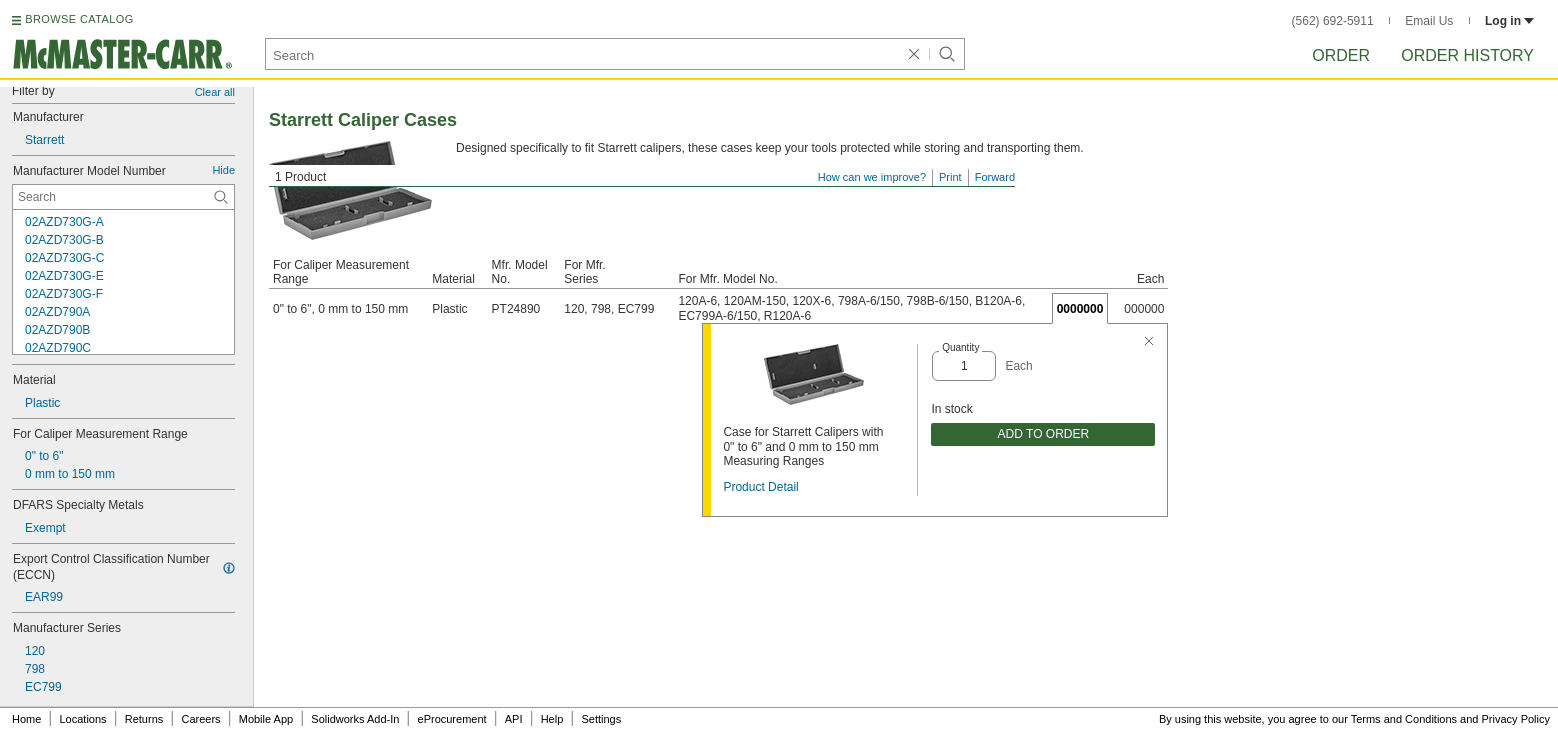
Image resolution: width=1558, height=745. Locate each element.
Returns (144, 719)
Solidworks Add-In (355, 719)
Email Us (1429, 21)
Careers (200, 719)
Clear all (215, 92)
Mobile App (266, 719)
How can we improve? (872, 177)
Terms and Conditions (1404, 719)
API (514, 719)
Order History (1467, 55)
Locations (83, 719)
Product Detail (760, 487)
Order (1341, 55)
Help (552, 719)
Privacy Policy (1516, 719)
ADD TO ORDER (1044, 434)
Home (26, 719)
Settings (601, 719)
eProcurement (452, 719)
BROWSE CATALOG (79, 19)
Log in (1509, 21)
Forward (995, 177)
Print (950, 177)
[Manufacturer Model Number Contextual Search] (123, 197)
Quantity (960, 347)
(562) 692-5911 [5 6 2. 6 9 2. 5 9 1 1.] (1333, 21)
